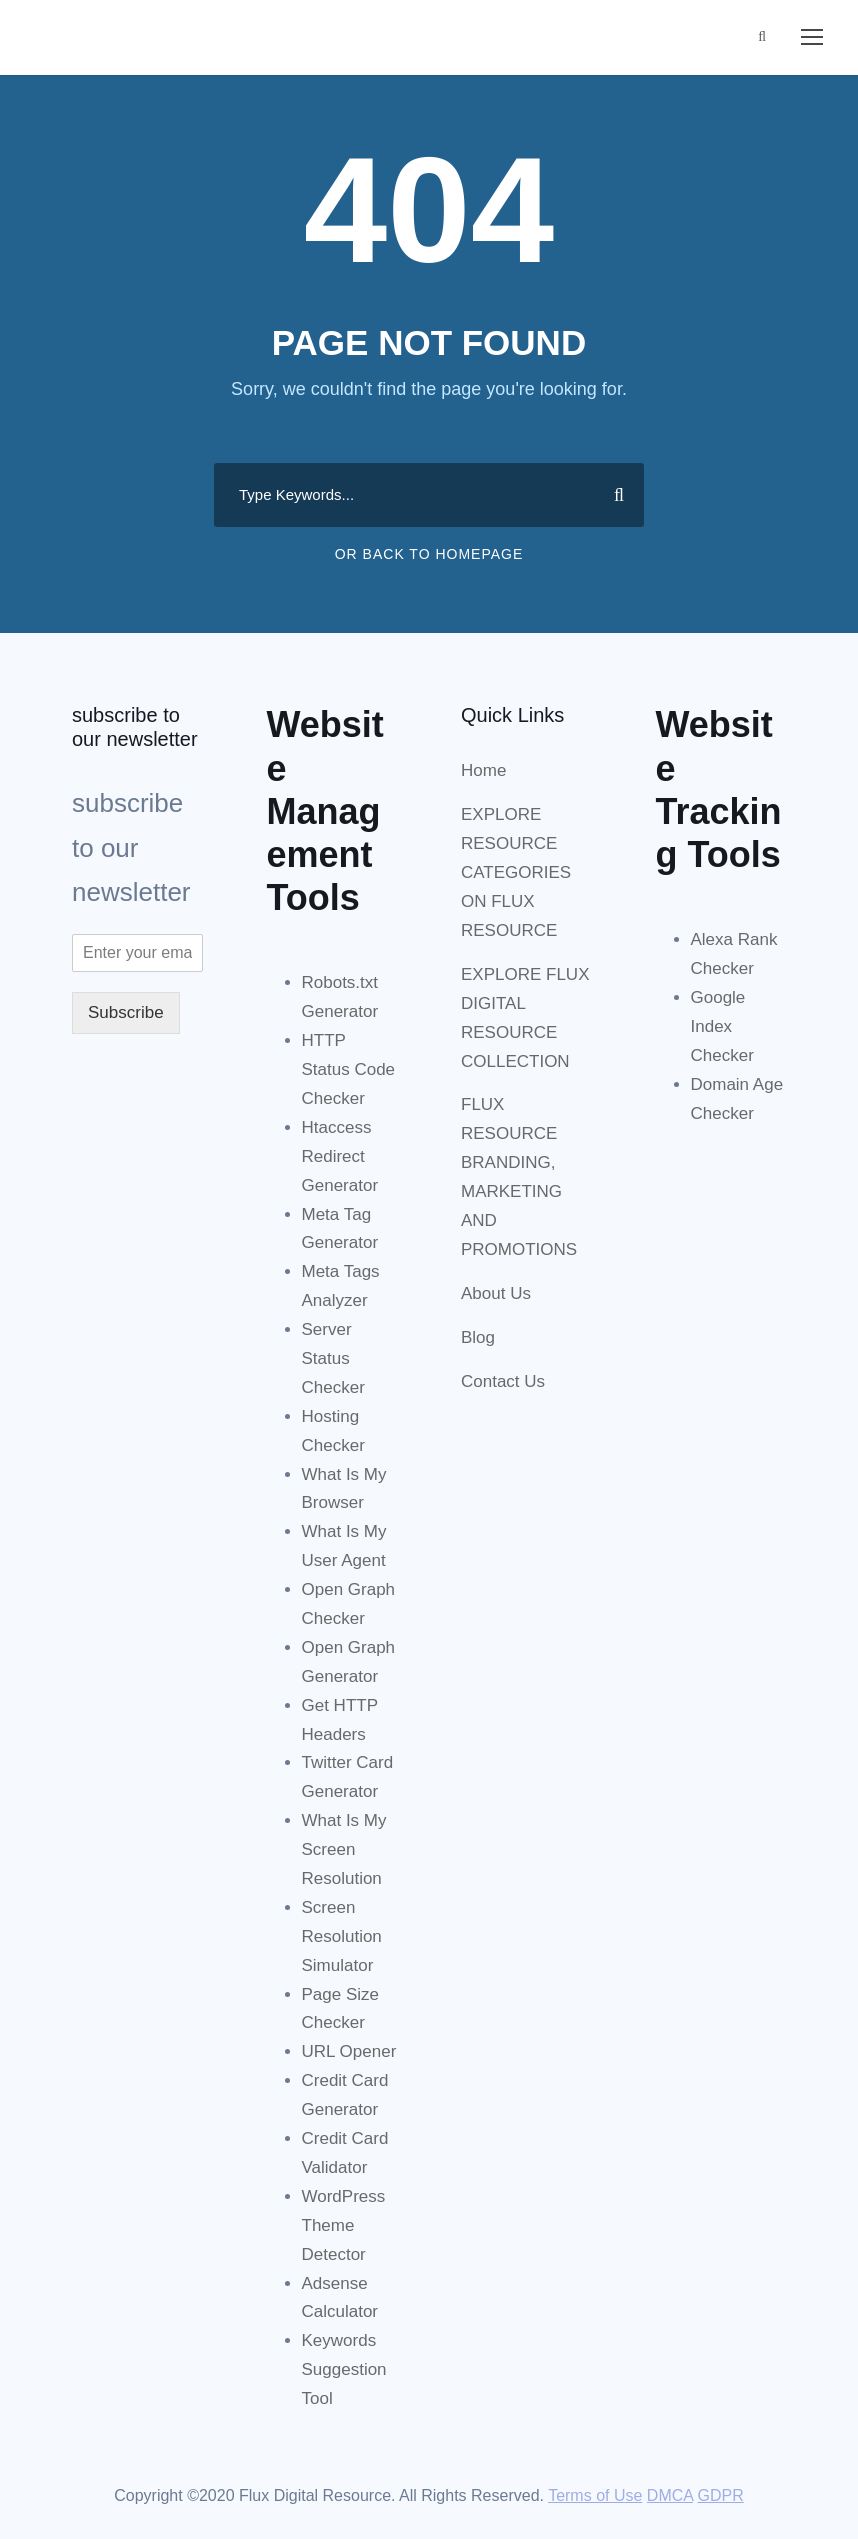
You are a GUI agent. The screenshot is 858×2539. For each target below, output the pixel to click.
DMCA (670, 2495)
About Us (496, 1293)
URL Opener (349, 2051)
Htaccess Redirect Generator (340, 1156)
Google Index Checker (722, 1026)
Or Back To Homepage (429, 554)
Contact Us (503, 1381)
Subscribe (126, 1012)
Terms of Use (595, 2495)
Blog (478, 1337)
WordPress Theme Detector (344, 2225)
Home (483, 770)
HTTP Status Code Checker (349, 1069)
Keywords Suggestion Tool (344, 2369)
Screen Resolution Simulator (342, 1936)
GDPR (721, 2495)
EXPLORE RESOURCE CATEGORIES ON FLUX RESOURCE (516, 872)
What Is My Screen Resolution (344, 1849)
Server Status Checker (333, 1358)
